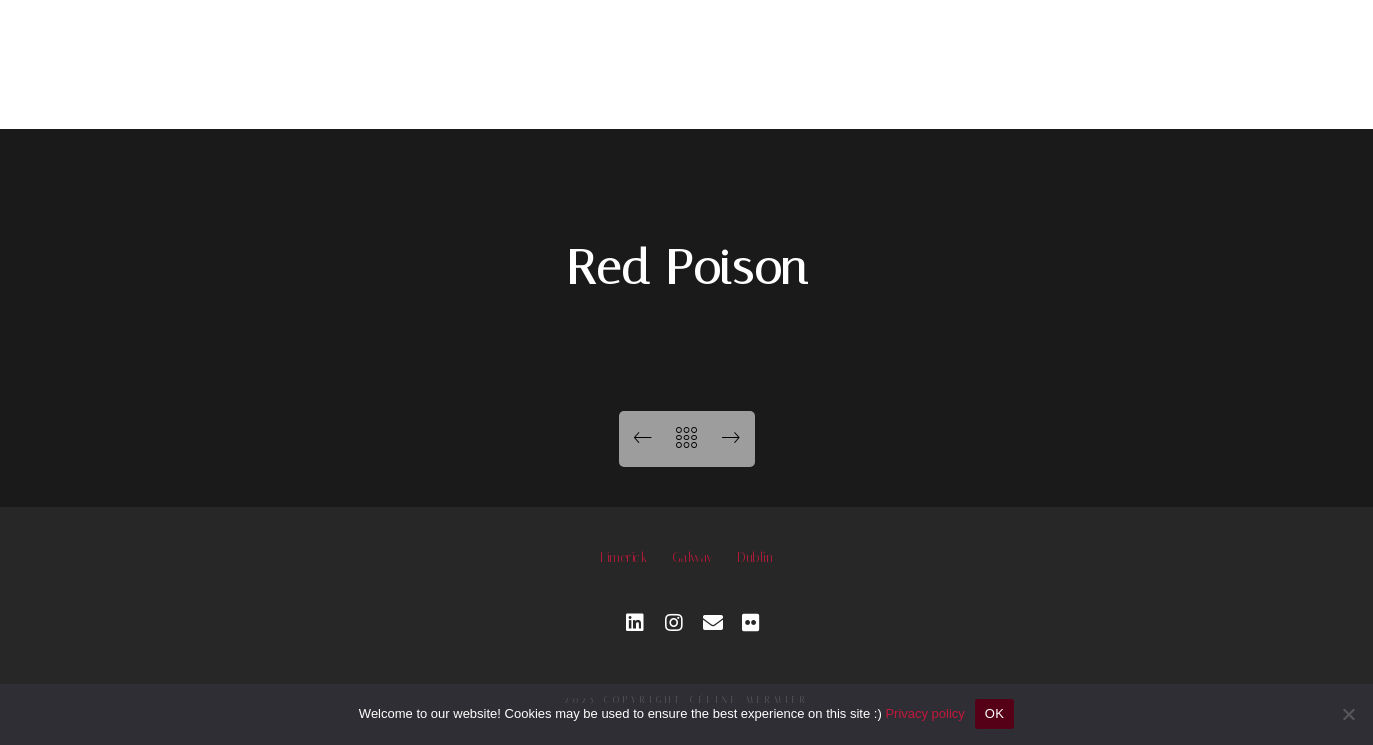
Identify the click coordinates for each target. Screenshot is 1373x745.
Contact (1103, 59)
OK (994, 713)
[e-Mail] (713, 623)
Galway (692, 557)
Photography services (574, 59)
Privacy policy (924, 713)
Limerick (623, 557)
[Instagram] (675, 623)
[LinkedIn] (636, 623)
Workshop (794, 59)
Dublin (755, 557)
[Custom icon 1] (752, 623)
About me (948, 59)
